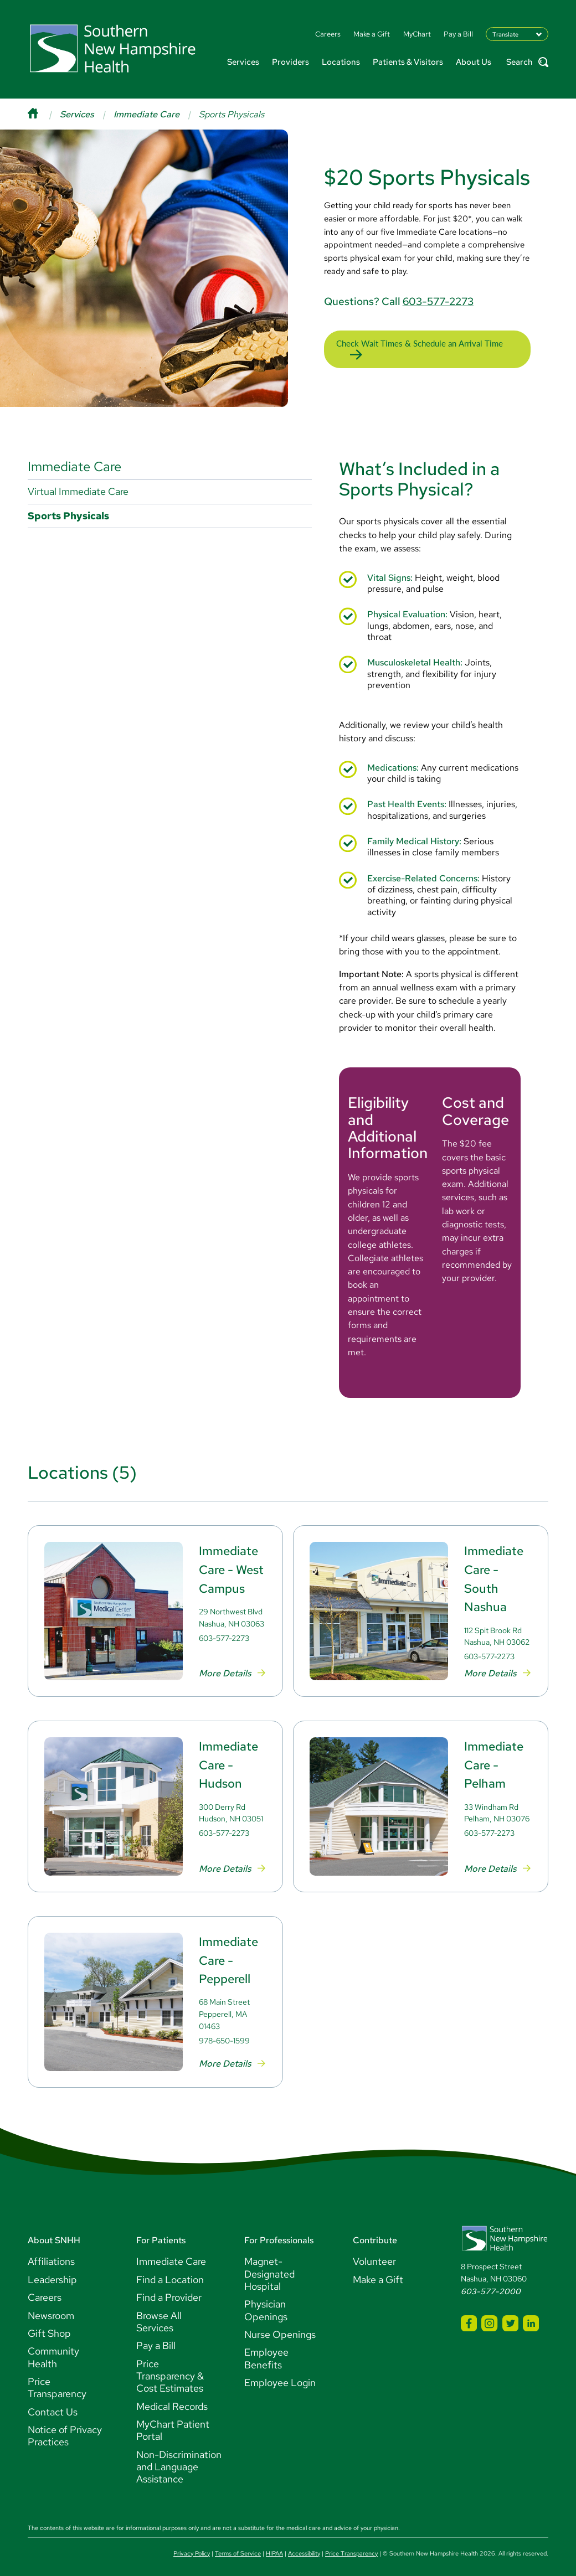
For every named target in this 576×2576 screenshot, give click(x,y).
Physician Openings (265, 2302)
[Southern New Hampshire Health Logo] (504, 2241)
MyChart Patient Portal (172, 2422)
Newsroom (51, 2308)
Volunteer (374, 2254)
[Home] (44, 114)
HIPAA (274, 2546)
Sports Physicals (68, 508)
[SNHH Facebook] (469, 2316)
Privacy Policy (191, 2546)
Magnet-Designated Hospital (269, 2266)
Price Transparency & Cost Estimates (170, 2369)
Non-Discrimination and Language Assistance (179, 2460)
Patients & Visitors (408, 62)
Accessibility (304, 2546)
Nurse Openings (280, 2327)
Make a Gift (378, 2272)
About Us (473, 62)
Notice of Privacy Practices (65, 2428)
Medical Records (172, 2399)
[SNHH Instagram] (489, 2316)
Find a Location (170, 2272)
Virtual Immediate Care (78, 484)
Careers (44, 2290)
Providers (290, 62)
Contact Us (53, 2404)
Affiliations (51, 2254)
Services (243, 62)
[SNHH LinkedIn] (531, 2316)
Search (527, 62)
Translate (505, 34)
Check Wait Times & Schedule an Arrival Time (419, 339)
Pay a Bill (156, 2338)
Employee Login (280, 2375)
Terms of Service (238, 2546)
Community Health (53, 2349)
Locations (341, 62)
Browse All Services (159, 2314)
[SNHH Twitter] (510, 2316)
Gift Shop (49, 2326)
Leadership (52, 2272)
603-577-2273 (438, 297)
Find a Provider (169, 2290)
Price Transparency (57, 2380)
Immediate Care (146, 114)
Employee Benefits (266, 2350)
